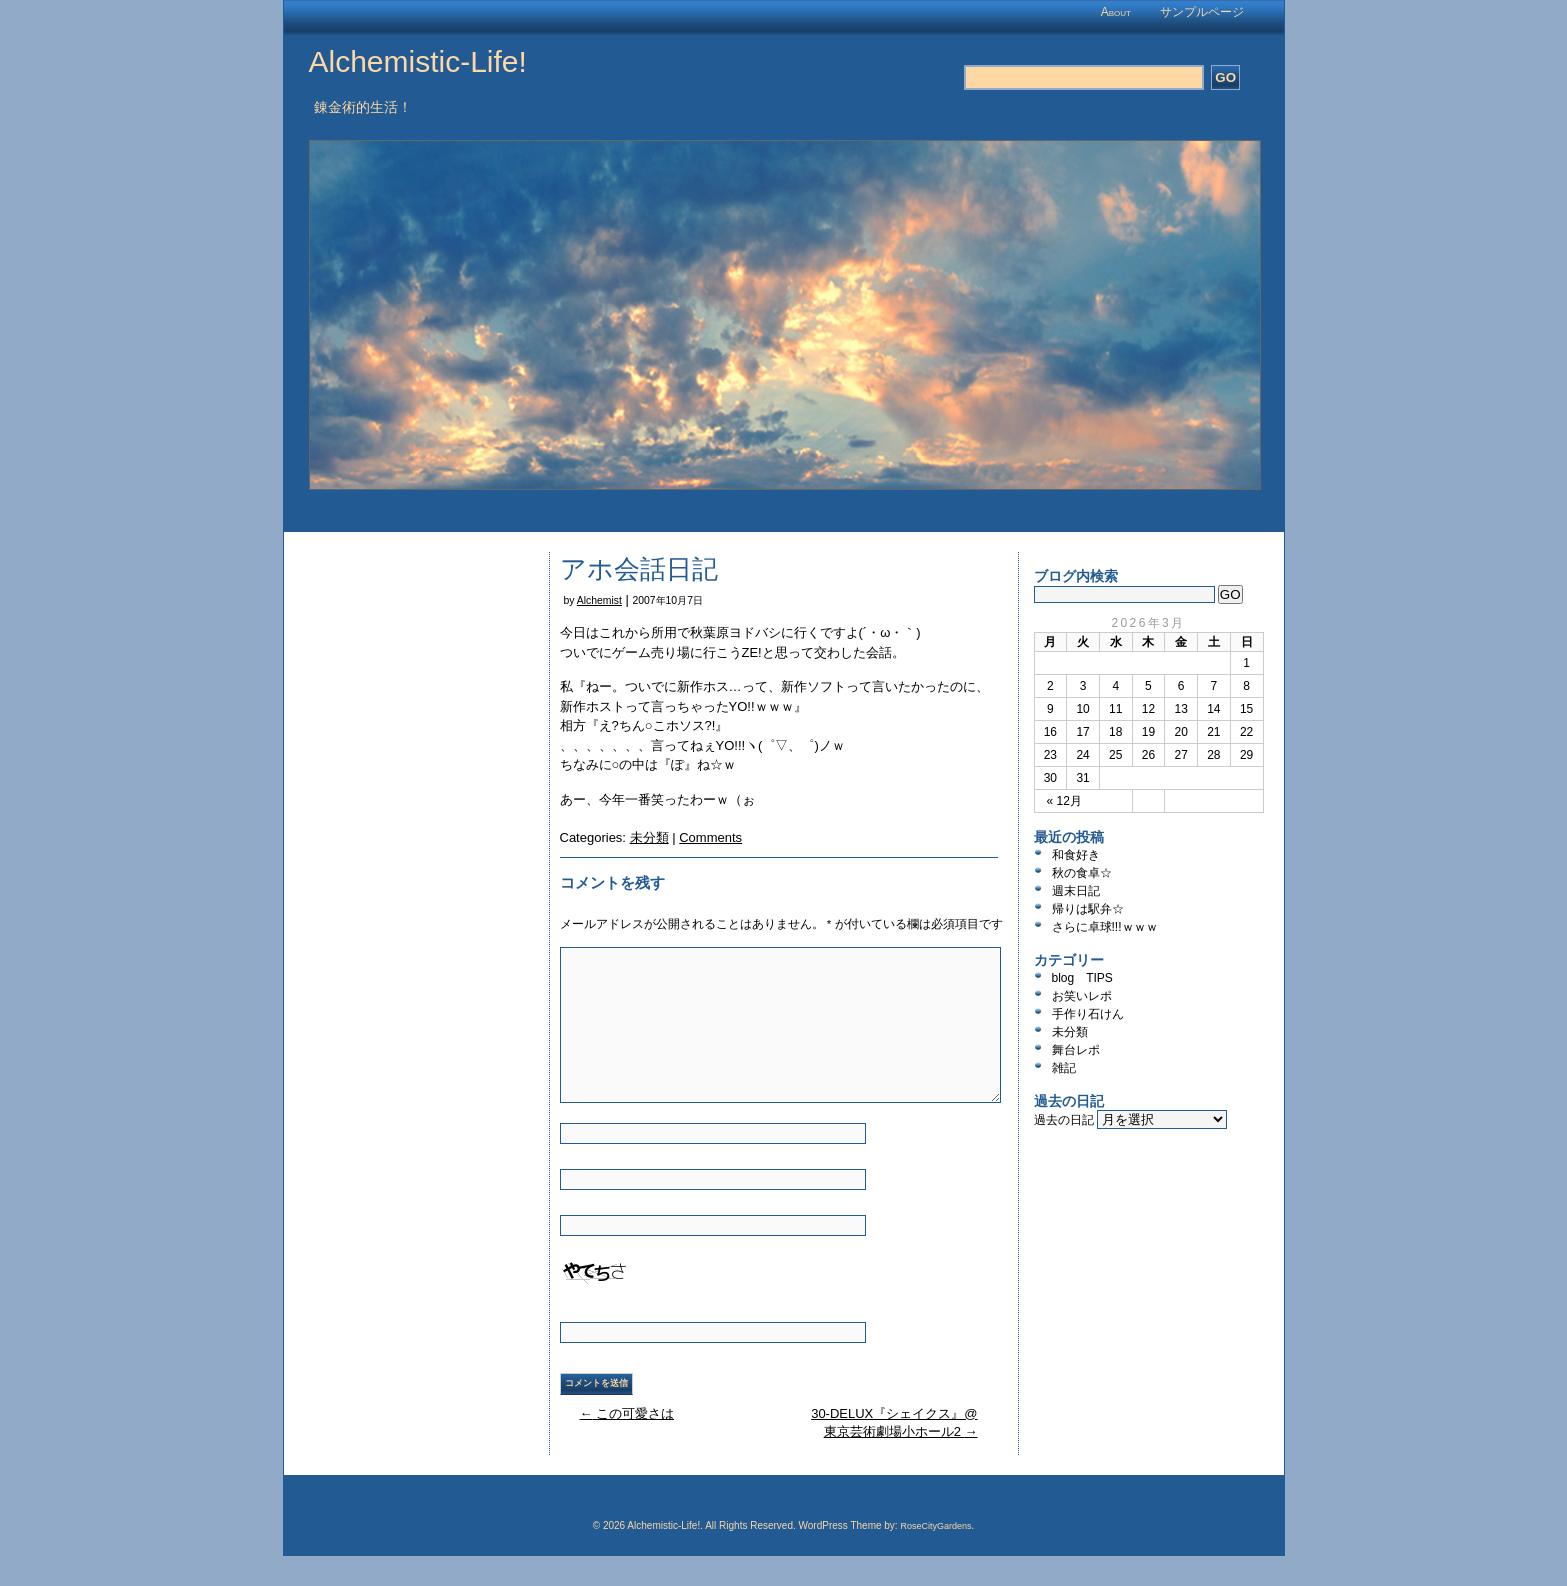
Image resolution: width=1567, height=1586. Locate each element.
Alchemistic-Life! (418, 61)
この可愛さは (627, 1413)
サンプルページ (1202, 12)
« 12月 (1064, 801)
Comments (710, 837)
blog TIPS (1082, 978)
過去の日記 (1064, 1120)
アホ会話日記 (639, 569)
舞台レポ (1076, 1050)
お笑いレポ (1082, 996)
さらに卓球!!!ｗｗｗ (1105, 927)
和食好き (1076, 855)
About (1116, 12)
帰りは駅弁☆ (1088, 909)
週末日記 (1076, 891)
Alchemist (599, 600)
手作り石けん (1088, 1014)
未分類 (649, 837)
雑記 (1064, 1068)
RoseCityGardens (935, 1526)
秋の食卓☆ (1082, 873)
